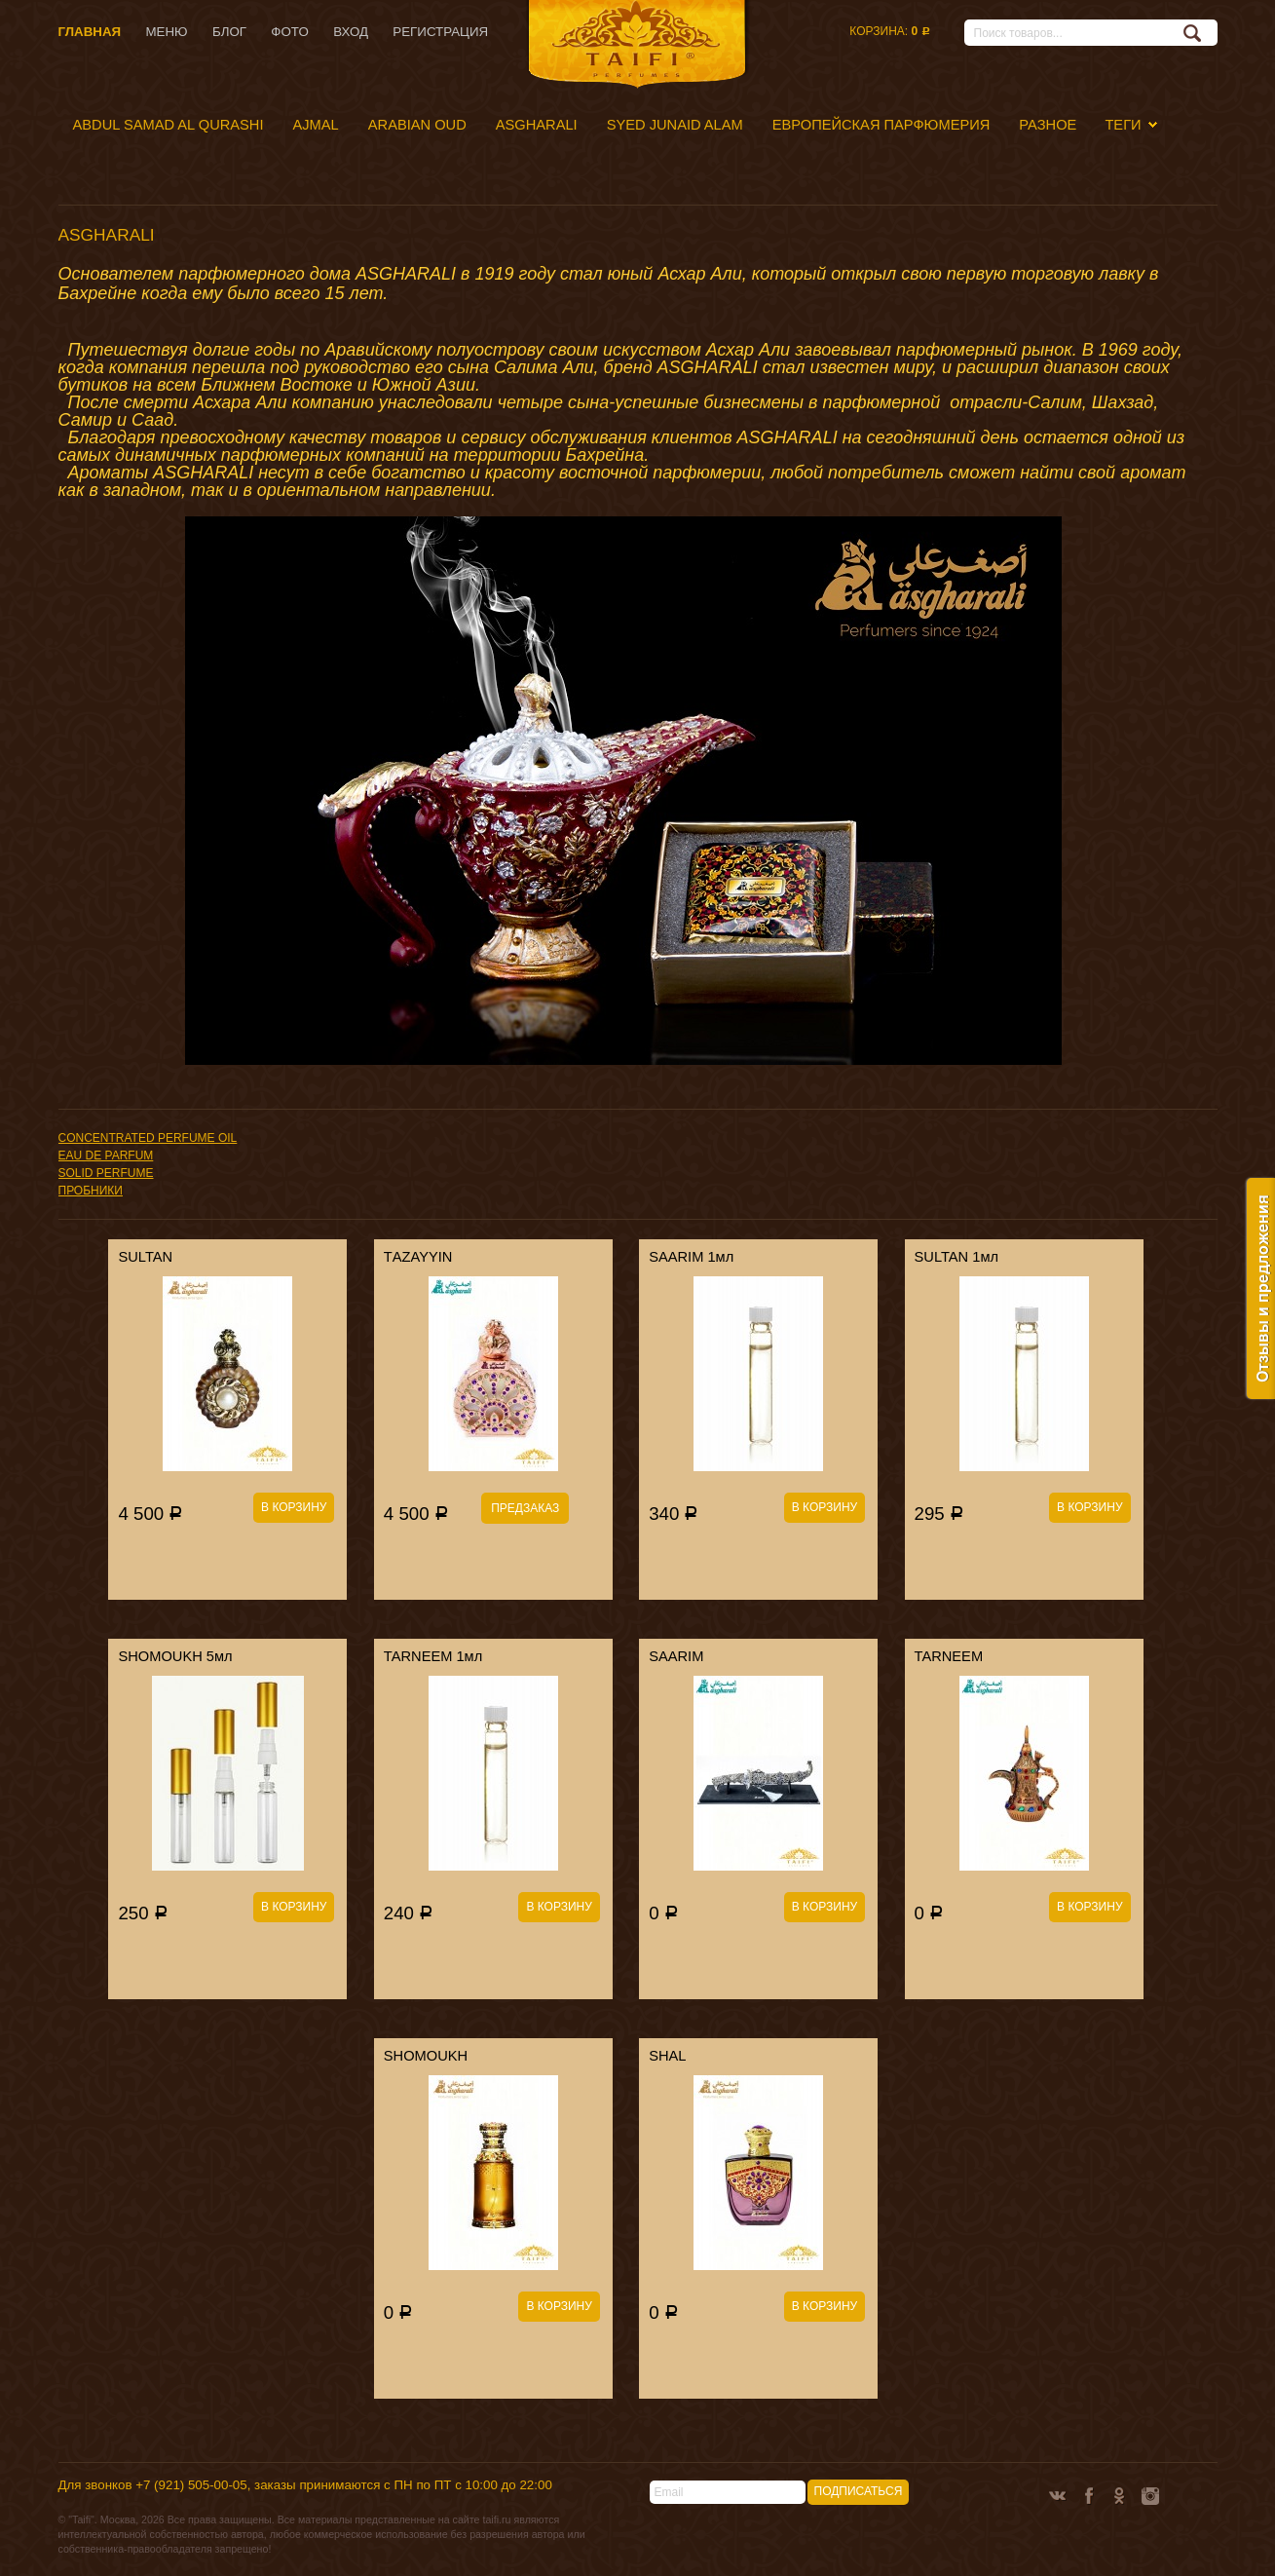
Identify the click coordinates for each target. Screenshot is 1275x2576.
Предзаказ (525, 1508)
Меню (167, 31)
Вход (350, 31)
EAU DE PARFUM (106, 1155)
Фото (289, 31)
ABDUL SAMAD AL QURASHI (168, 125)
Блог (229, 31)
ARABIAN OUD (417, 125)
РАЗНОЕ (1047, 125)
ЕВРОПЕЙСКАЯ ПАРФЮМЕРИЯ (881, 125)
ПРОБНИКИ (90, 1190)
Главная (90, 31)
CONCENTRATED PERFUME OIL (148, 1138)
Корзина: (889, 31)
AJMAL (316, 125)
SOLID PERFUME (106, 1173)
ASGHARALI (537, 125)
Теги (1123, 125)
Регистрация (440, 31)
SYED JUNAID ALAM (675, 125)
